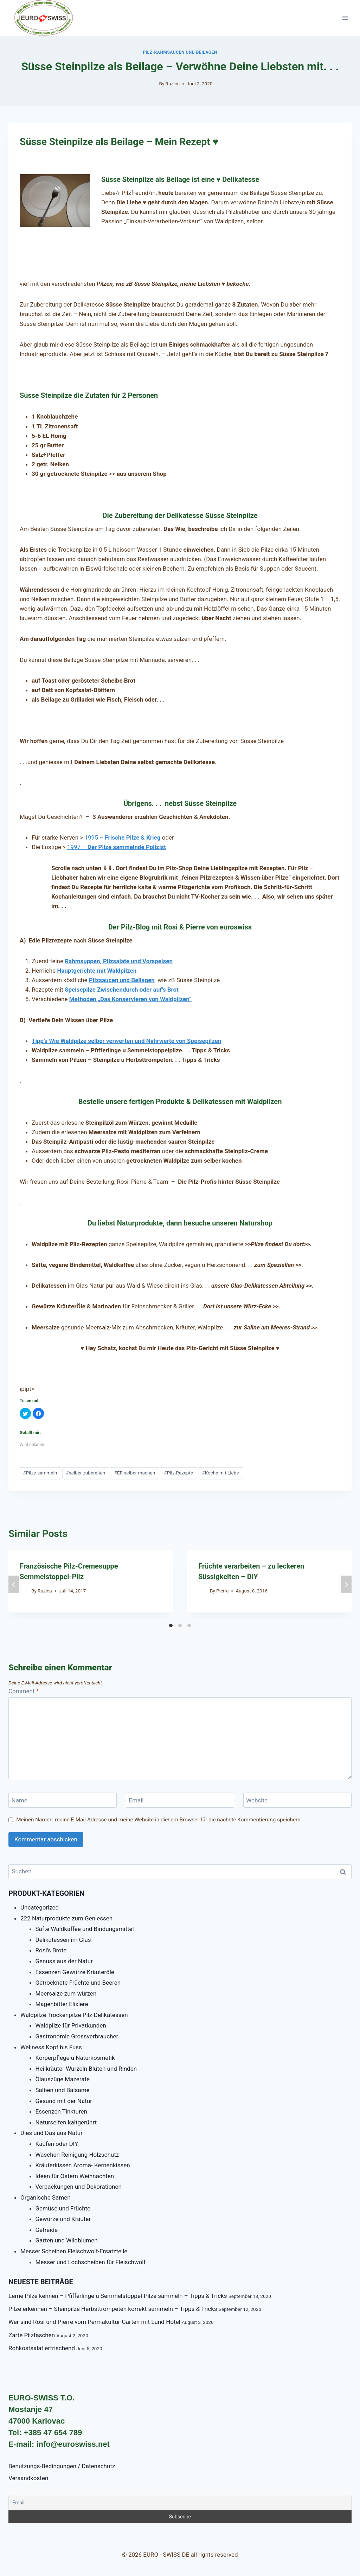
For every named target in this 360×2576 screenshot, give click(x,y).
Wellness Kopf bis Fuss (51, 2047)
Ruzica (173, 83)
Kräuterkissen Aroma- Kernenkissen (83, 2165)
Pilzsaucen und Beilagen (122, 980)
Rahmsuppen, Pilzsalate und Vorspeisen (119, 961)
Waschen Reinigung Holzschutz (77, 2154)
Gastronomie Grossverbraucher (77, 2036)
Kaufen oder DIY (57, 2143)
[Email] (180, 1800)
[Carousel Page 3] (189, 1625)
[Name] (62, 1800)
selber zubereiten (85, 1473)
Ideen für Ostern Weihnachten (75, 2176)
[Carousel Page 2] (180, 1625)
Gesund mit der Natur (64, 2100)
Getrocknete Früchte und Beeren (78, 1982)
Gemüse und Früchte (63, 2208)
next (346, 1584)
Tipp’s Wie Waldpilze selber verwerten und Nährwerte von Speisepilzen (126, 1040)
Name (19, 1800)
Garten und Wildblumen (67, 2240)
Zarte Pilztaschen (31, 2335)
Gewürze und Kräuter (63, 2218)
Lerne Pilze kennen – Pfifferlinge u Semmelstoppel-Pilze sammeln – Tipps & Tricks (117, 2295)
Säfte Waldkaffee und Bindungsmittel (85, 1928)
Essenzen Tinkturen (61, 2111)
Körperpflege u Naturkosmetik (75, 2057)
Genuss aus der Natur (64, 1961)
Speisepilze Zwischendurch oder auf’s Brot (122, 989)
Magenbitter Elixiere (62, 2003)
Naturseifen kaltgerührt (66, 2122)
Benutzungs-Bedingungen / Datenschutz (61, 2466)
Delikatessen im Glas (63, 1939)
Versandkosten (28, 2478)
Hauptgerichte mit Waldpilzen (96, 970)
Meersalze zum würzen (66, 1993)
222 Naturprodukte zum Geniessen (66, 1918)
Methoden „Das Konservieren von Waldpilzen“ (130, 999)
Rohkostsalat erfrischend (41, 2348)
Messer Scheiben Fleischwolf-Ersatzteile (73, 2251)
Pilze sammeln (40, 1473)
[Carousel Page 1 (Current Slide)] (171, 1625)
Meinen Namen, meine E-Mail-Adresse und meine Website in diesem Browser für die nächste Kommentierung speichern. (159, 1819)
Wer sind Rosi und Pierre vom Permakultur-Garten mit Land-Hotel (94, 2321)
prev (13, 1584)
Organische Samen (45, 2197)
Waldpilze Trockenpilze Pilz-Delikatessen (74, 2014)
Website (257, 1800)
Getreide (47, 2229)
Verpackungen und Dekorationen (79, 2186)
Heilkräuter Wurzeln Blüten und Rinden (86, 2068)
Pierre (222, 1590)
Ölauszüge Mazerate (63, 2079)
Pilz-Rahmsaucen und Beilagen (180, 52)
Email (136, 1800)
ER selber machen (134, 1473)
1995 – (94, 837)
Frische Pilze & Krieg (131, 837)
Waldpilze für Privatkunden (71, 2025)
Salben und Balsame (63, 2090)
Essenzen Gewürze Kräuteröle (75, 1972)
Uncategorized (39, 1907)
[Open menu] (345, 18)
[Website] (297, 1800)
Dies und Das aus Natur (51, 2132)
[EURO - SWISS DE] (43, 18)
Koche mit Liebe (220, 1473)
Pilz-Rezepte (178, 1473)
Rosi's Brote (51, 1950)
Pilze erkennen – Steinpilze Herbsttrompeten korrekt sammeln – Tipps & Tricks (112, 2308)
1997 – (116, 846)
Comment (23, 1691)
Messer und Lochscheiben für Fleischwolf (91, 2262)
